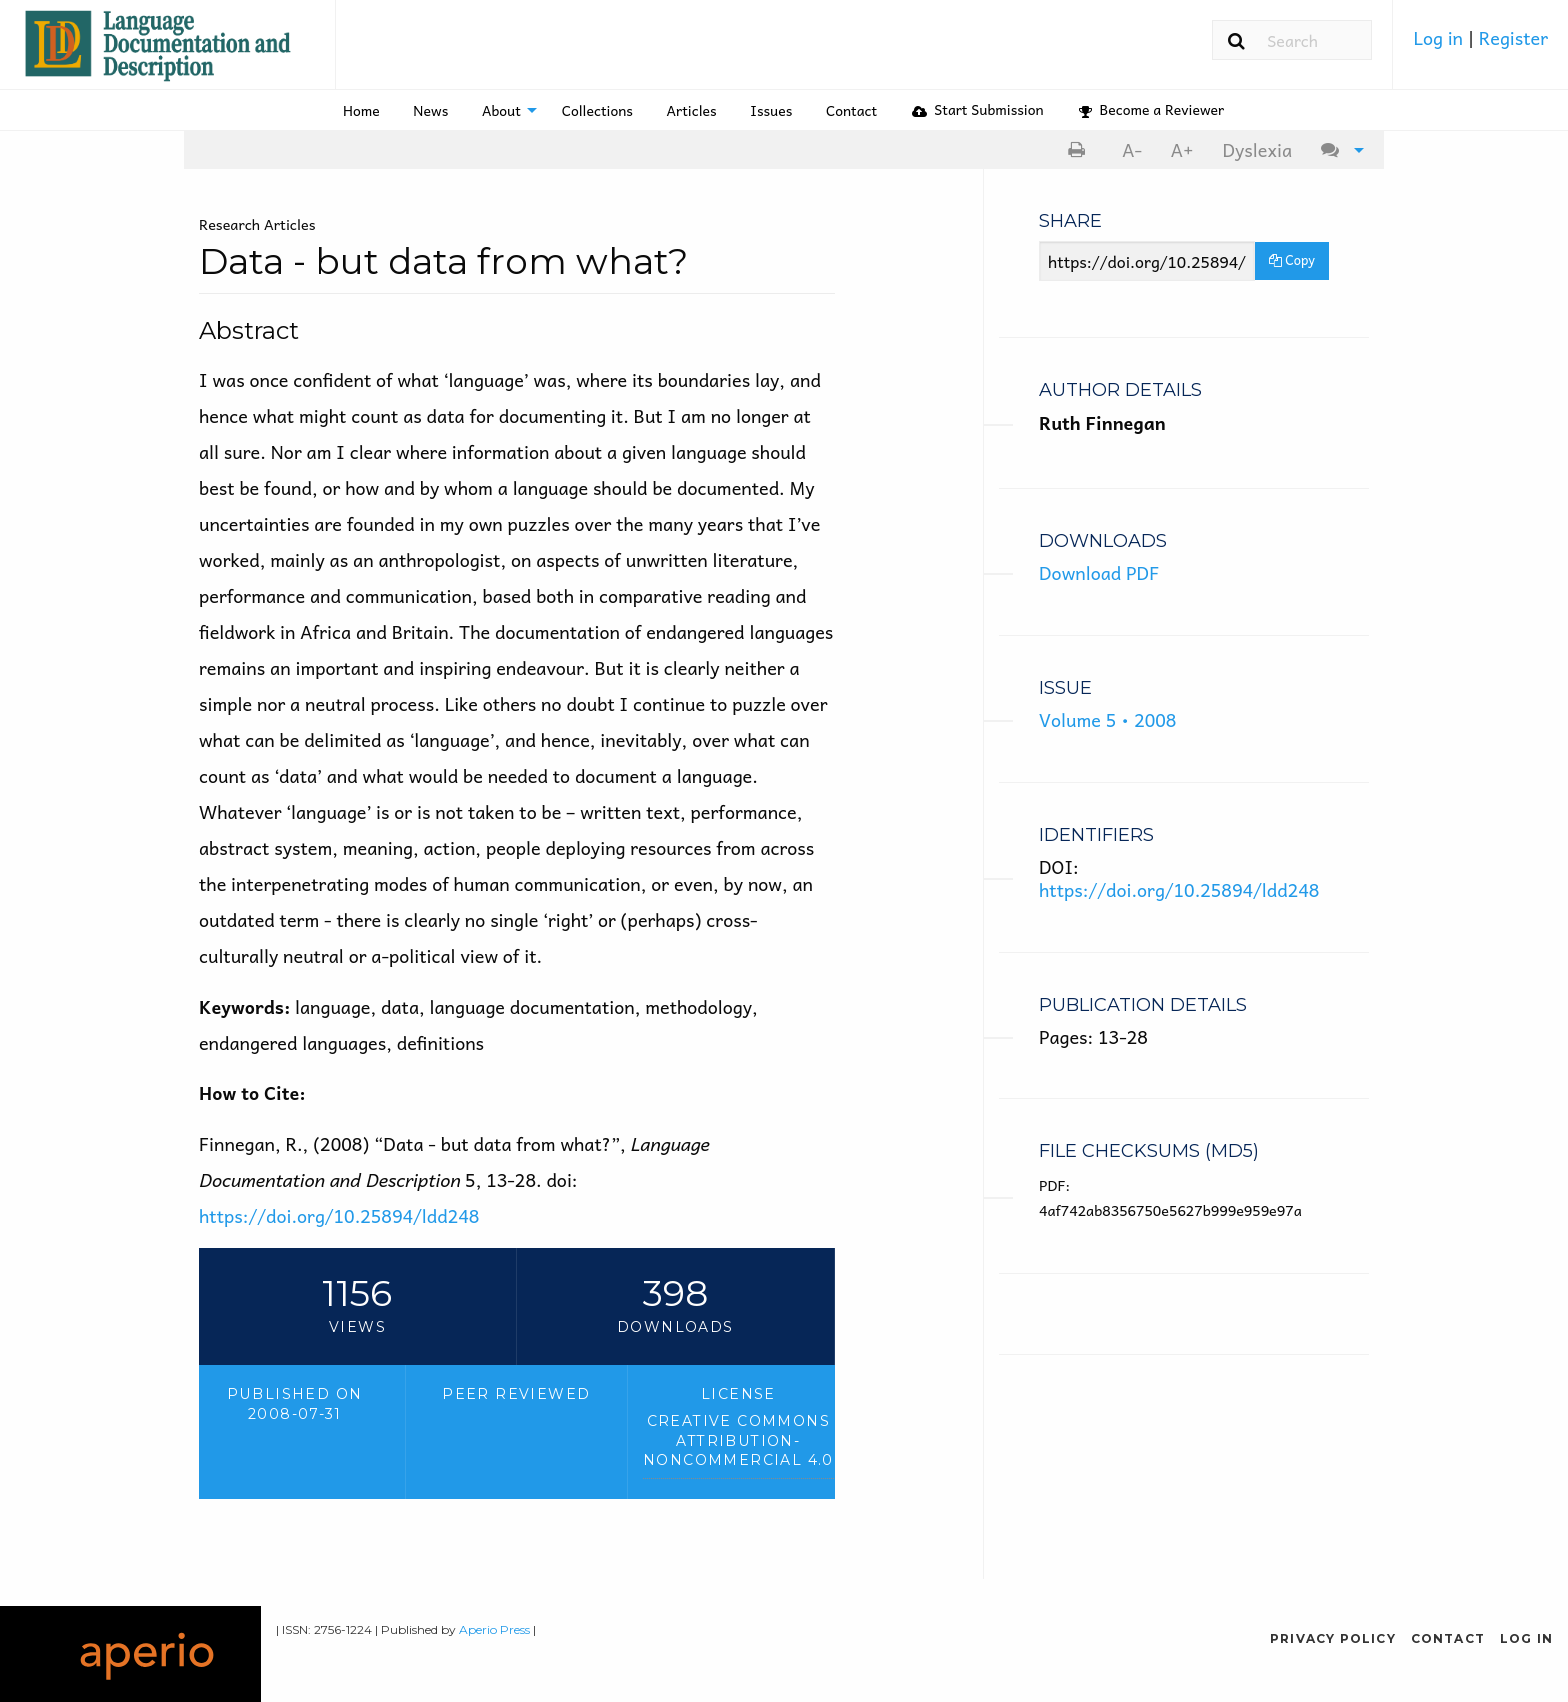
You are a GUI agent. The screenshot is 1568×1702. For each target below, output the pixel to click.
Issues (771, 110)
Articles (692, 110)
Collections (597, 110)
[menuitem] (1480, 45)
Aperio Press (494, 1629)
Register (1513, 37)
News (430, 110)
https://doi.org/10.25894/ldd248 (339, 1215)
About (501, 110)
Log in (1440, 37)
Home (361, 110)
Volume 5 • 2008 (1107, 719)
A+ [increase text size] (1182, 149)
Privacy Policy (1333, 1638)
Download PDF (1099, 572)
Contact (851, 110)
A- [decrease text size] (1132, 149)
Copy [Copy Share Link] (1292, 259)
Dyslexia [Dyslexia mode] (1257, 149)
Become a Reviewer (1151, 109)
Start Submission (978, 109)
